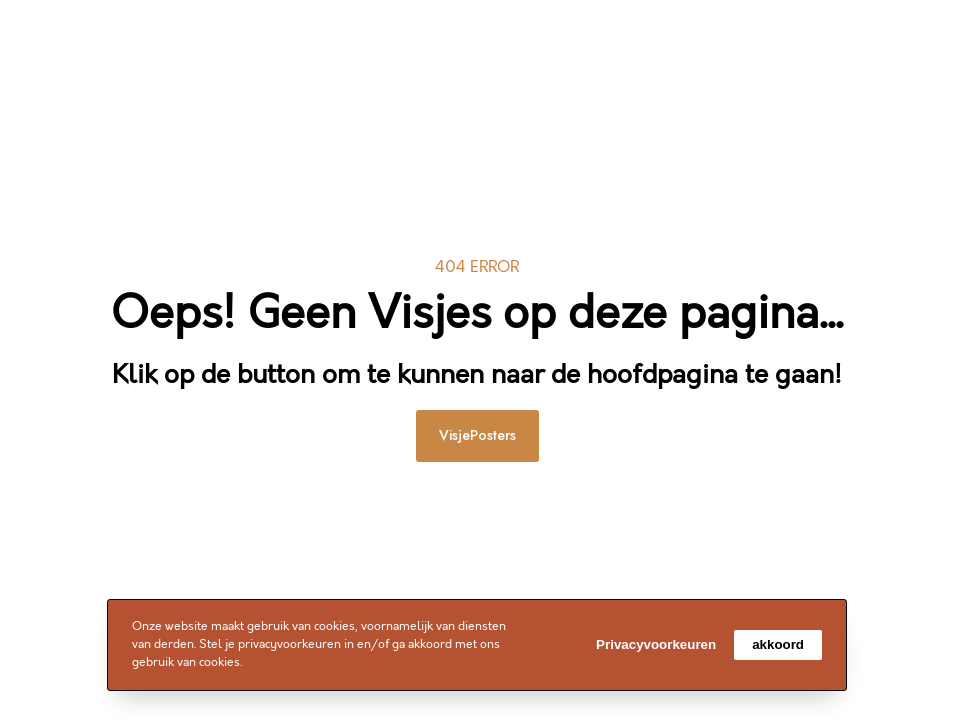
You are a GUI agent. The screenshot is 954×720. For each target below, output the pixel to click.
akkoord (778, 644)
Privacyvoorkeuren (656, 644)
